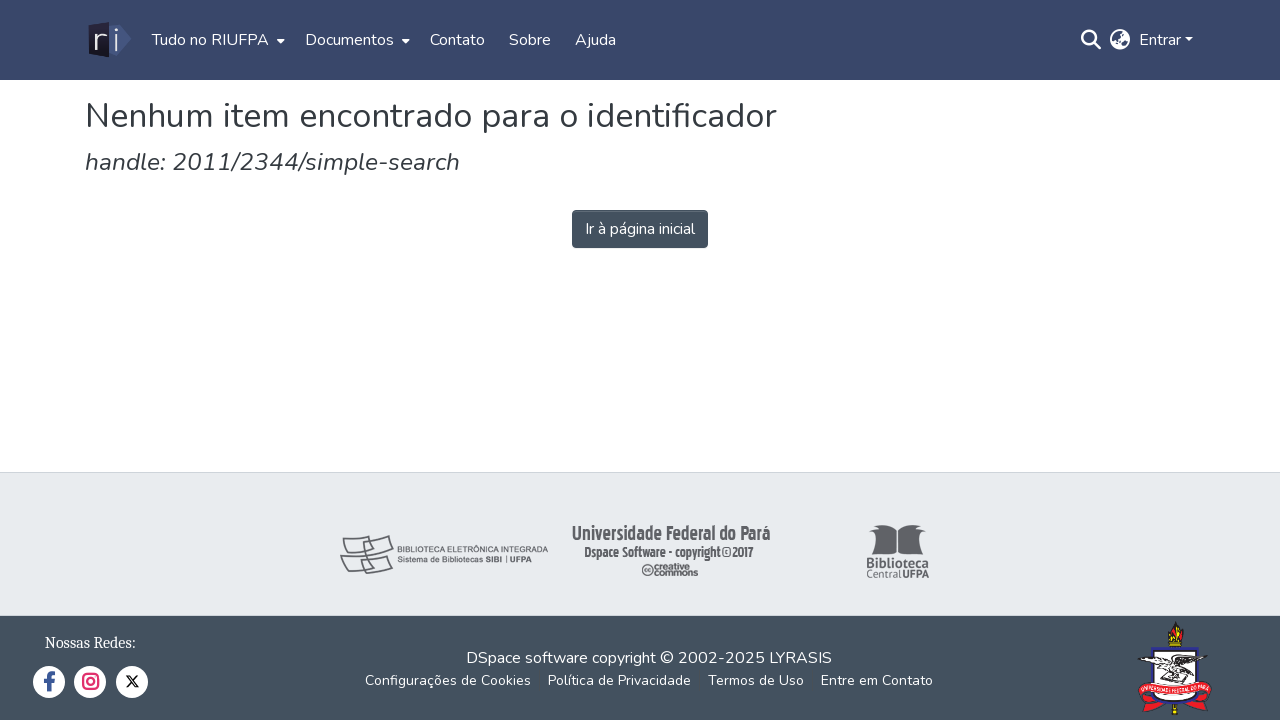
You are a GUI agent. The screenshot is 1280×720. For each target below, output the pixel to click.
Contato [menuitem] (457, 40)
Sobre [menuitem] (530, 40)
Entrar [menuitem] (1160, 40)
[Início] (108, 40)
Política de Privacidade (619, 680)
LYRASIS (800, 658)
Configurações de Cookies (448, 680)
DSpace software (527, 658)
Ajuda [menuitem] (595, 40)
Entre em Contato (877, 680)
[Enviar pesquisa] (1091, 40)
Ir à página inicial (640, 229)
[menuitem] (216, 40)
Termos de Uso (756, 680)
